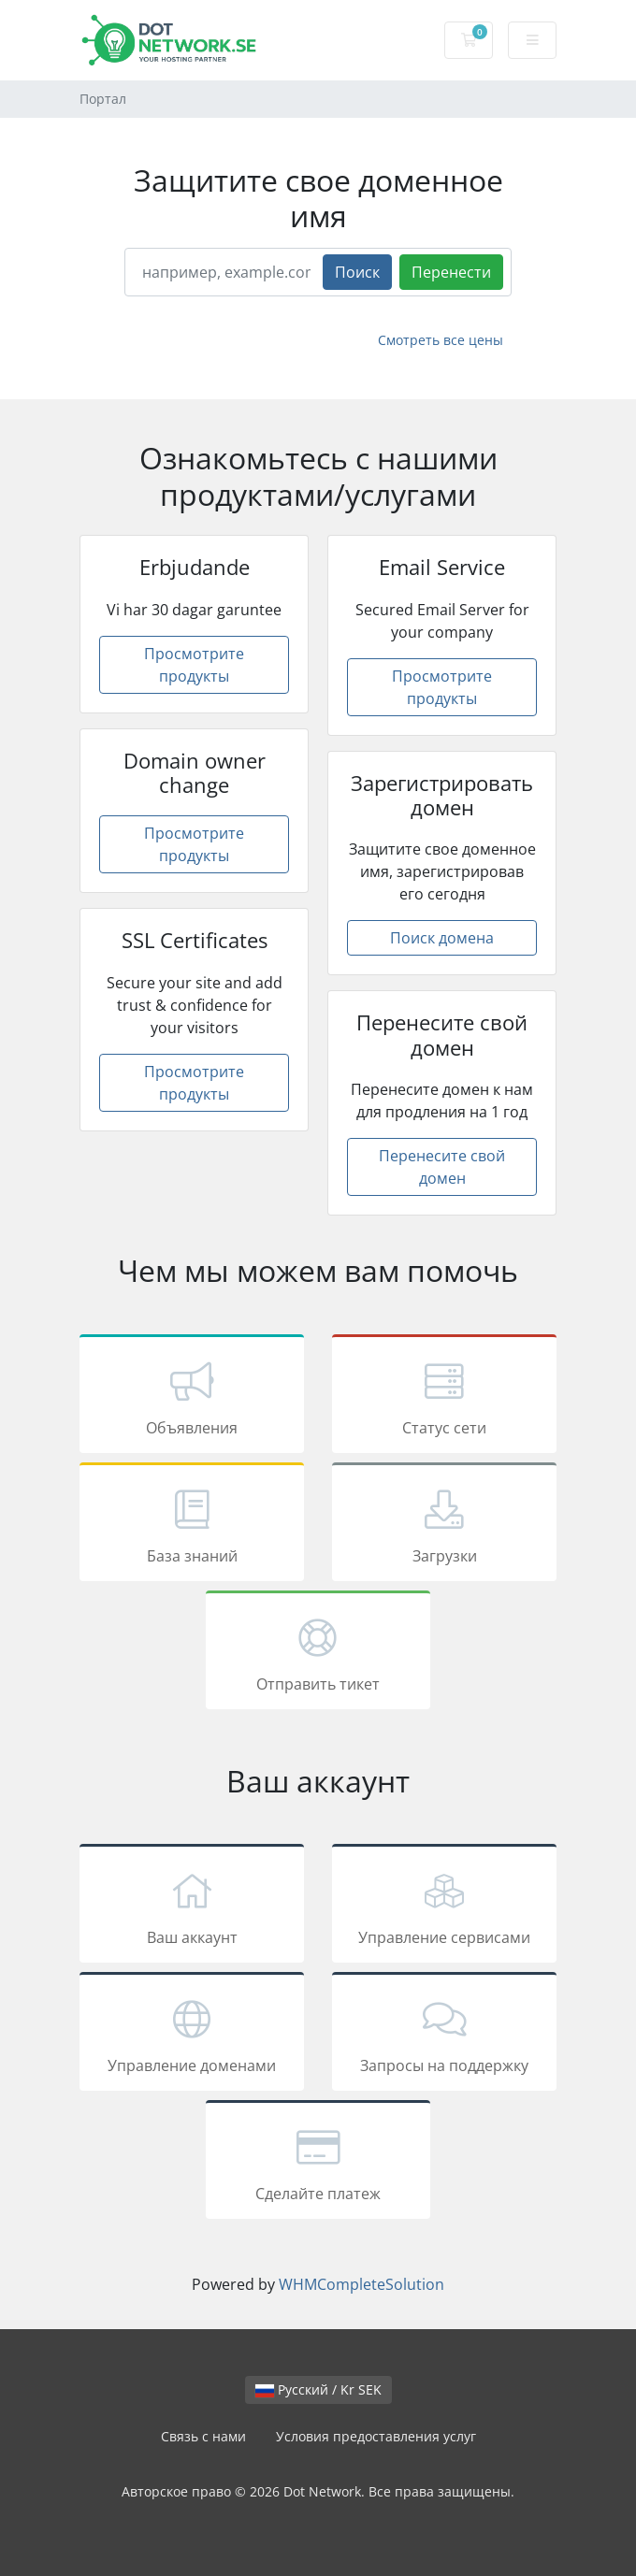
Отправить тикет (318, 1653)
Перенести (451, 272)
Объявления (192, 1397)
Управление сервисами (444, 1906)
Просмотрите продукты (194, 664)
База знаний (192, 1525)
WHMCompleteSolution (361, 2284)
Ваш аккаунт (192, 1906)
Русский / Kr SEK (318, 2389)
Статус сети (444, 1397)
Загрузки (444, 1525)
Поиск (357, 272)
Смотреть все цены (440, 340)
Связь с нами (203, 2436)
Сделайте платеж (318, 2163)
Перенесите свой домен (442, 1166)
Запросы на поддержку (444, 2034)
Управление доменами (192, 2034)
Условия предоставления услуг (376, 2436)
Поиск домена (442, 938)
